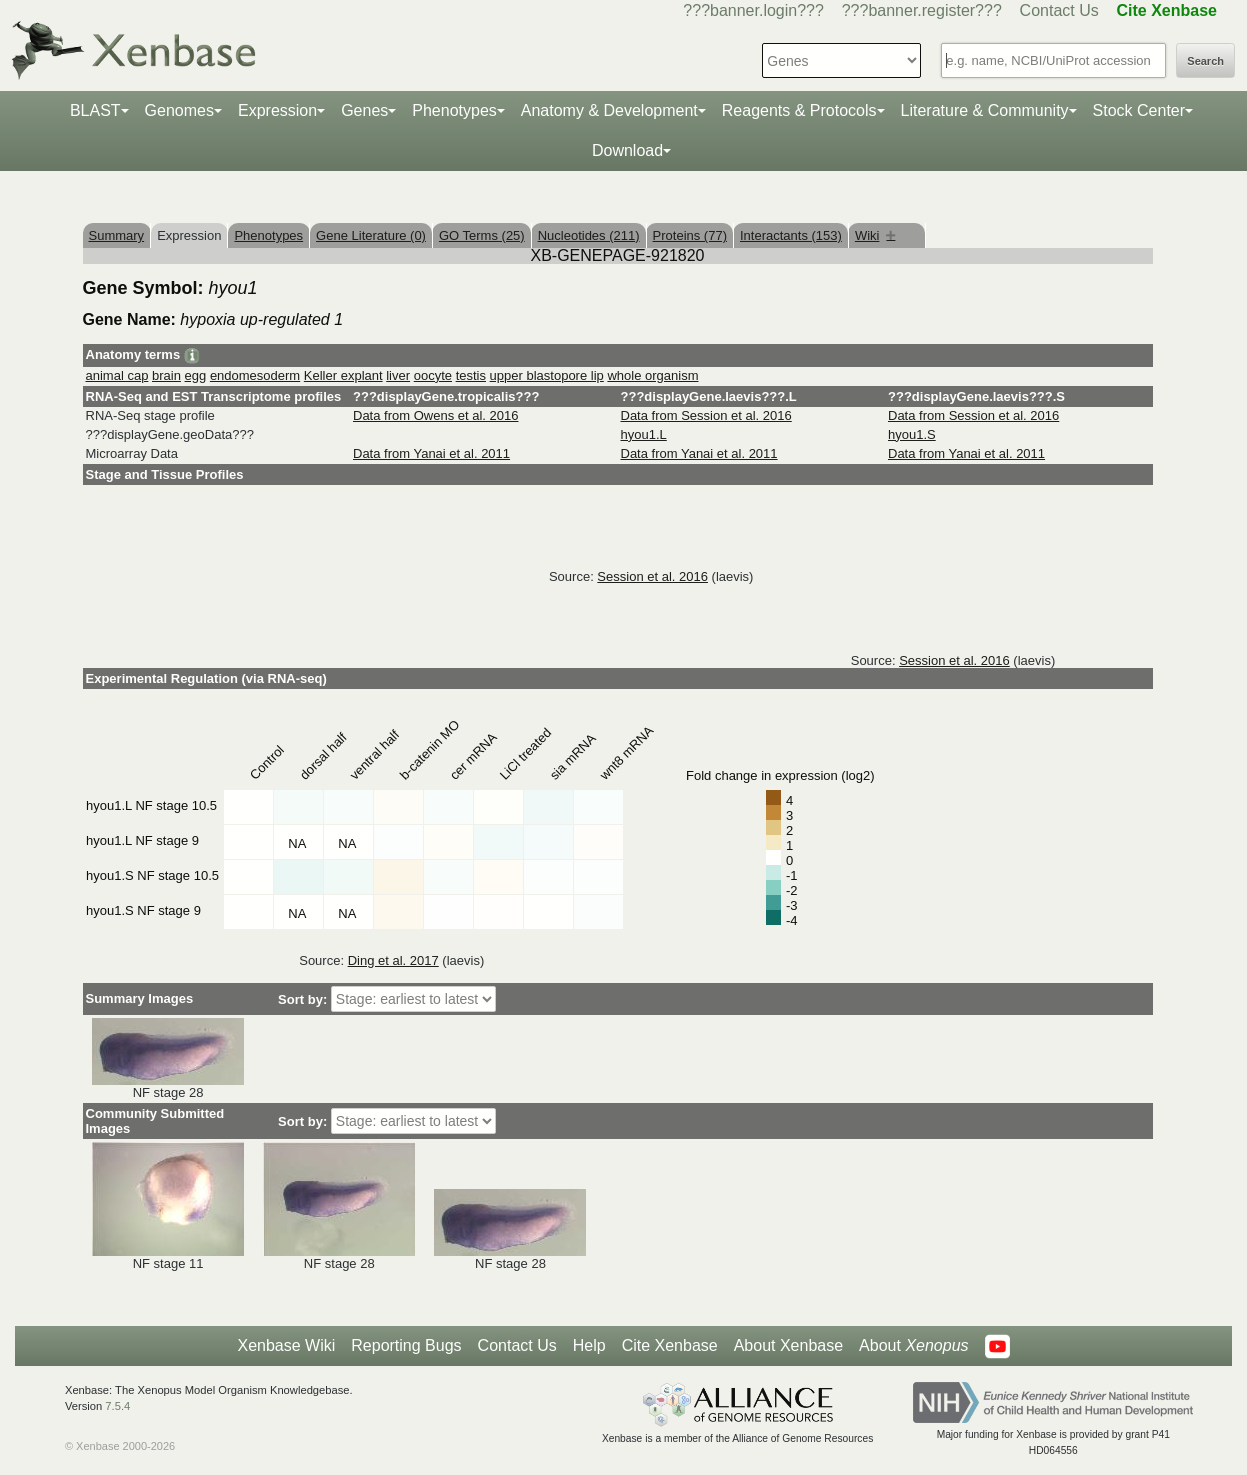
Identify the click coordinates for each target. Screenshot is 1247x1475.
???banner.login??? (753, 10)
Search (1205, 61)
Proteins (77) (690, 235)
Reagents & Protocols (799, 110)
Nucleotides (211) (589, 235)
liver (398, 375)
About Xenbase (788, 1345)
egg (196, 375)
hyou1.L (644, 434)
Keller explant (343, 375)
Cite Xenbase (670, 1345)
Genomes (179, 110)
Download (627, 150)
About (913, 1346)
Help (589, 1345)
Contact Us (1059, 10)
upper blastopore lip (547, 375)
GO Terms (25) (482, 235)
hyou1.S (912, 434)
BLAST (95, 110)
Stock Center (1139, 110)
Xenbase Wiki (286, 1345)
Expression (277, 110)
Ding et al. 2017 (393, 960)
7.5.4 (117, 1406)
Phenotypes (454, 110)
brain (166, 375)
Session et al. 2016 (652, 576)
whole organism (652, 375)
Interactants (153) (791, 235)
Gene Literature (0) (371, 235)
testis (471, 375)
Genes (364, 110)
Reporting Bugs (406, 1345)
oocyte (433, 375)
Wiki (875, 235)
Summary (117, 235)
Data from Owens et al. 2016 (435, 415)
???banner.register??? (922, 10)
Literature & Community (985, 110)
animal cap (117, 375)
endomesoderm (255, 375)
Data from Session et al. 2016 (706, 415)
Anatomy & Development (609, 110)
